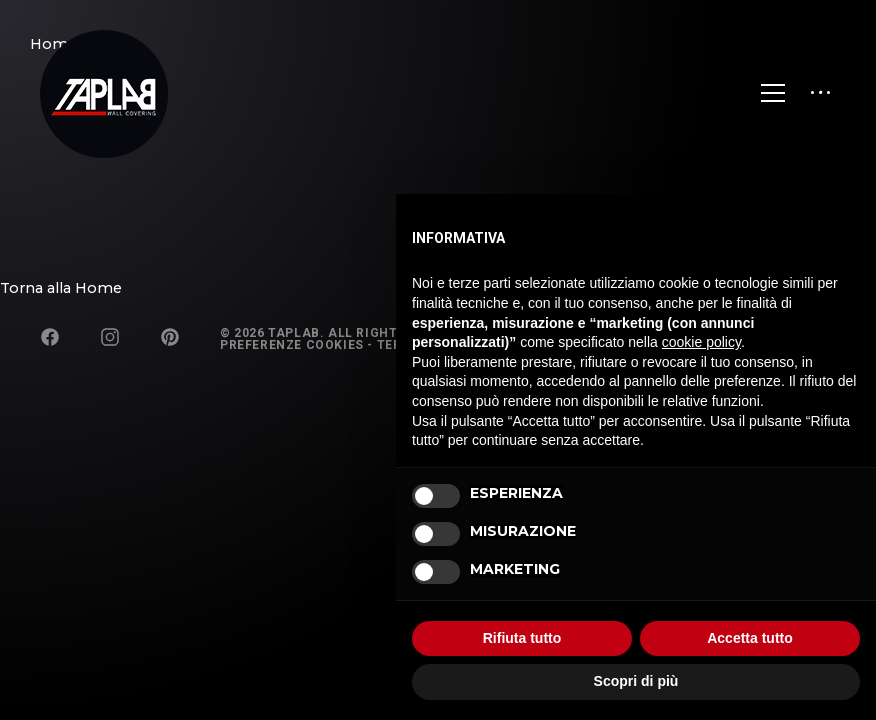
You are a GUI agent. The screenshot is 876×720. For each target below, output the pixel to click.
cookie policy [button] (701, 342)
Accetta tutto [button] (750, 638)
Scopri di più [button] (636, 681)
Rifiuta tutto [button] (522, 638)
